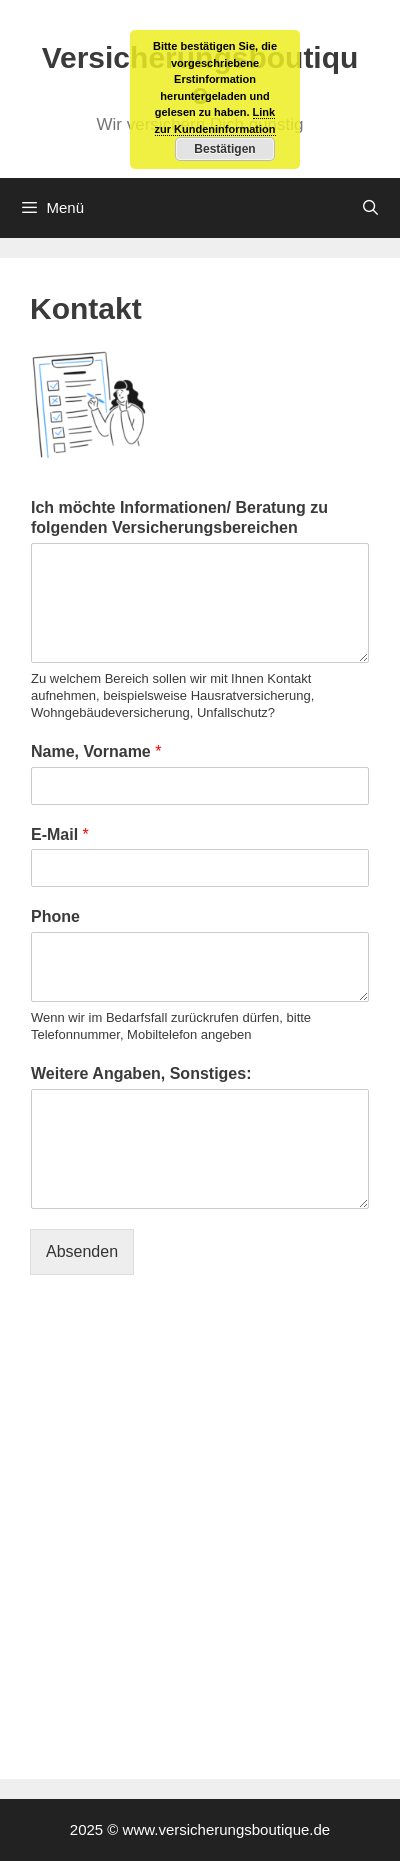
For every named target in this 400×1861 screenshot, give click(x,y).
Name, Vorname (96, 751)
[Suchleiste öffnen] (370, 208)
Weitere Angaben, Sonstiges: (141, 1073)
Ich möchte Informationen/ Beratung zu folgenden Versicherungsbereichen (179, 518)
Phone (55, 916)
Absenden (82, 1251)
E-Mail (60, 834)
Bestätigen (224, 149)
